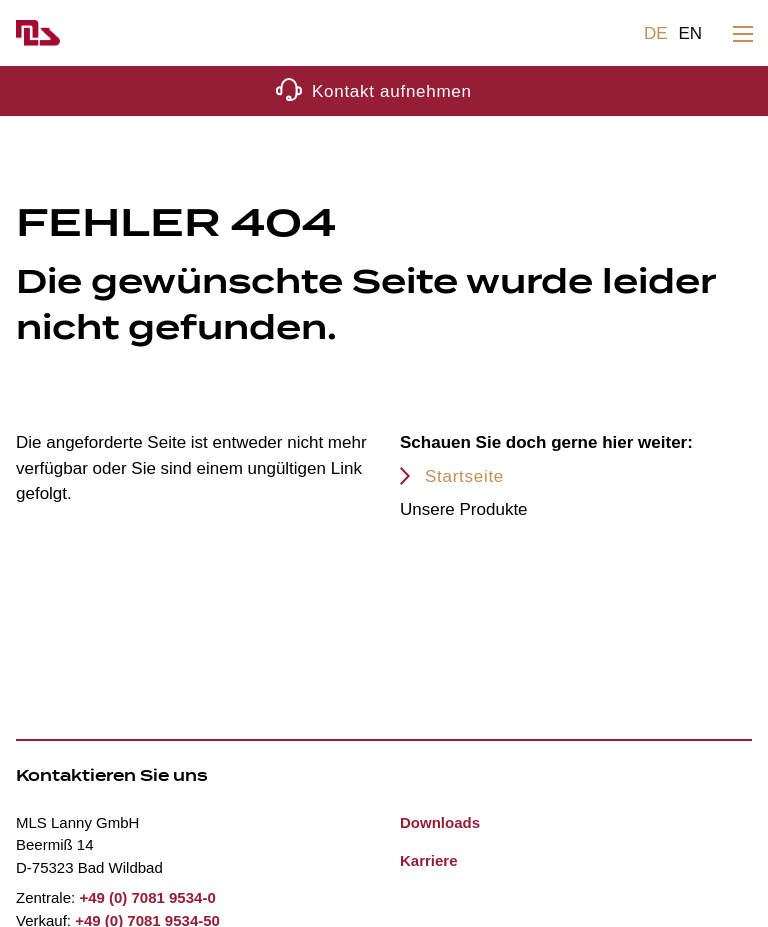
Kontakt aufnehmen (392, 91)
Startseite (464, 476)
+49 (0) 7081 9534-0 (147, 897)
